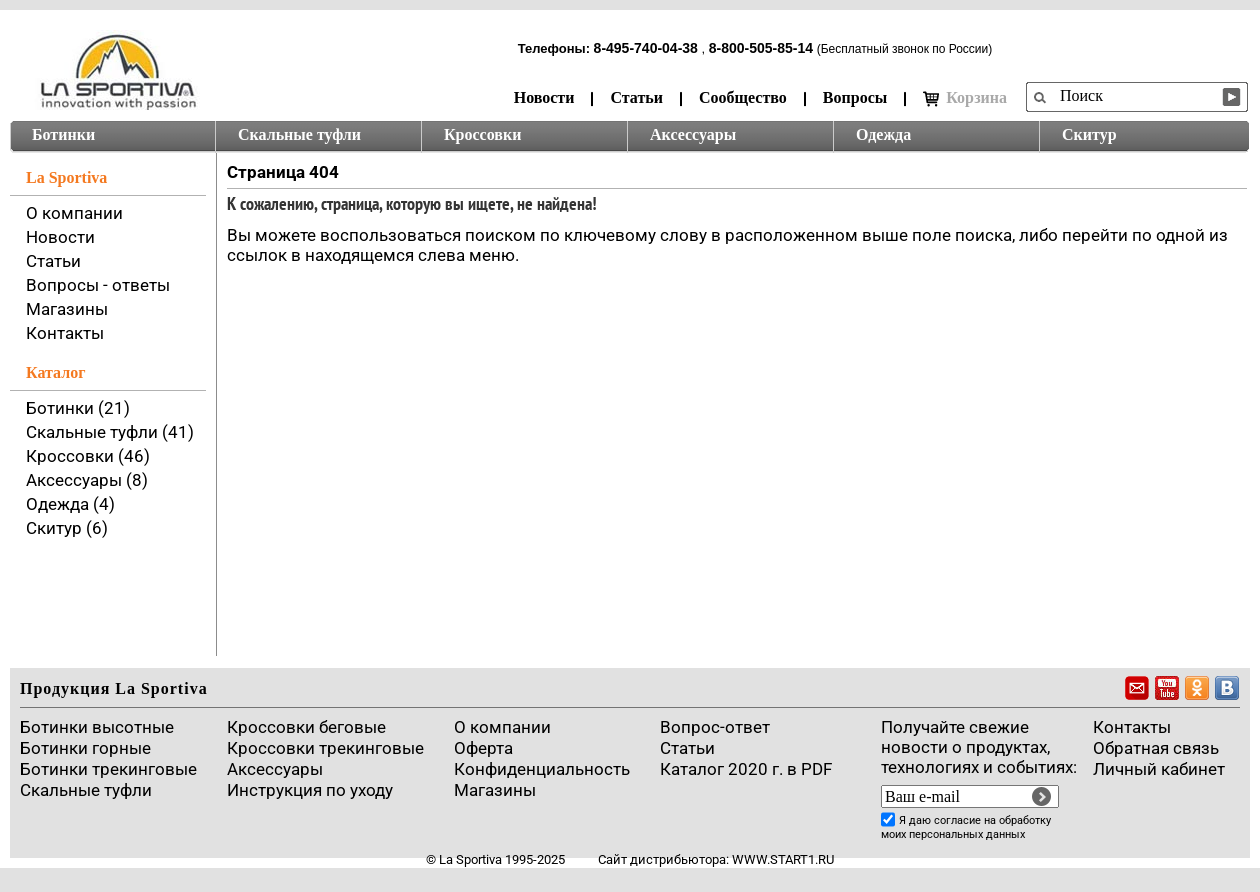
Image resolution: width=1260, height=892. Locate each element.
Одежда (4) (70, 504)
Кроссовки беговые (306, 727)
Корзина (965, 98)
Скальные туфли (299, 134)
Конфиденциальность (542, 769)
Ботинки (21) (78, 408)
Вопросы (855, 97)
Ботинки (63, 134)
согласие (957, 820)
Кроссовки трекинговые (325, 748)
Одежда (883, 134)
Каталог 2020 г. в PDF (746, 769)
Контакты (65, 333)
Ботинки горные (85, 748)
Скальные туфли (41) (110, 432)
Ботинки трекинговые (108, 769)
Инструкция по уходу (310, 790)
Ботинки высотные (97, 727)
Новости (544, 97)
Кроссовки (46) (88, 456)
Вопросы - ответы (98, 285)
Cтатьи (687, 748)
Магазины (67, 309)
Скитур (1089, 134)
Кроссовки (482, 134)
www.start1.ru (783, 859)
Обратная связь (1156, 748)
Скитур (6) (67, 528)
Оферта (483, 748)
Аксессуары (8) (87, 480)
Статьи (636, 97)
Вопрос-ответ (715, 727)
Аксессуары (693, 134)
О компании (74, 213)
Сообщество (743, 97)
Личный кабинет (1159, 769)
